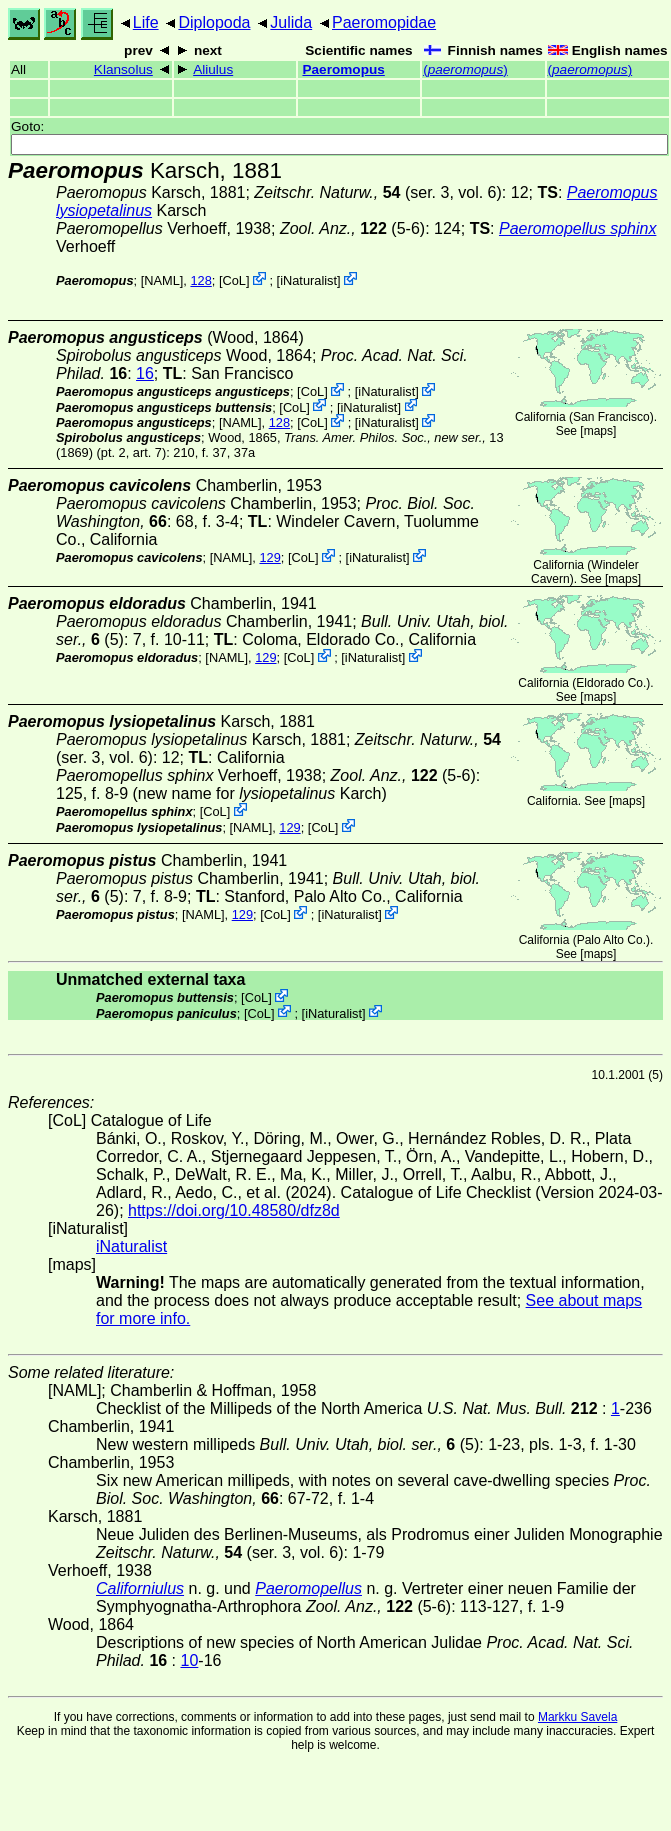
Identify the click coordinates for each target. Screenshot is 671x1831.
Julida (291, 22)
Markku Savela (577, 1717)
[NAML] (162, 280)
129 (269, 557)
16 (145, 373)
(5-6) (352, 228)
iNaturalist (308, 280)
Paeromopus (343, 69)
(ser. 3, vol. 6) (378, 192)
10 (190, 1660)
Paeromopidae (384, 22)
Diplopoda (214, 22)
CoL (233, 280)
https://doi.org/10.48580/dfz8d (234, 1210)
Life (146, 22)
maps (598, 431)
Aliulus (213, 69)
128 (200, 280)
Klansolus (123, 69)
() (465, 69)
